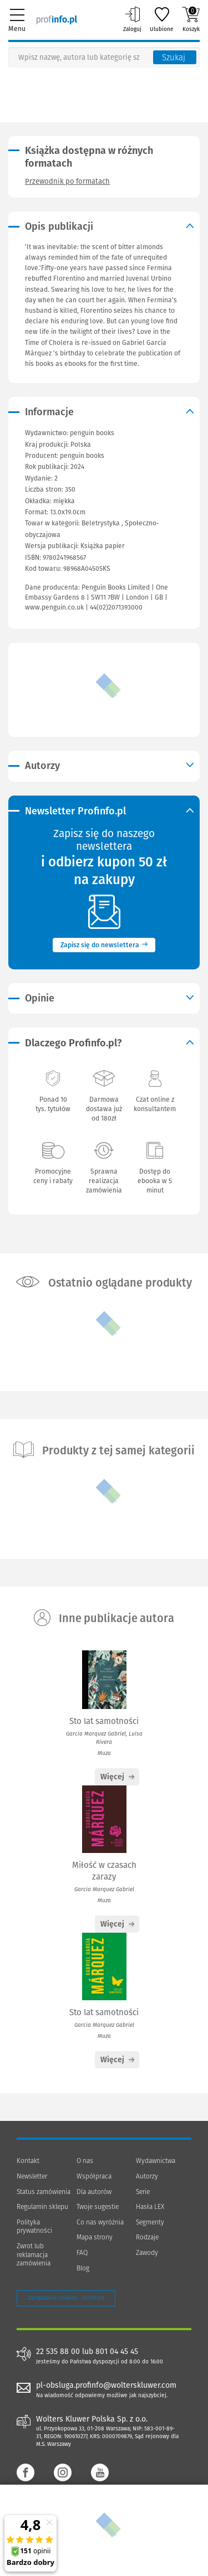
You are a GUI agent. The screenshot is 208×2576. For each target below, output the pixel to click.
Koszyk (191, 19)
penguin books (82, 456)
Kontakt (28, 2161)
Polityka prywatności (34, 2226)
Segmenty (150, 2222)
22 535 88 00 (58, 2351)
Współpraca (94, 2176)
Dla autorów (94, 2192)
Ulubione (162, 19)
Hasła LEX (150, 2207)
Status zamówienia (43, 2192)
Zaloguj (132, 19)
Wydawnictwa (155, 2161)
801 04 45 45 (116, 2351)
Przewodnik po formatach (67, 181)
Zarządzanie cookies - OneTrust (66, 2298)
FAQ (82, 2253)
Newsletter (32, 2176)
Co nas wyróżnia (100, 2222)
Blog (83, 2268)
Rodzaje (147, 2237)
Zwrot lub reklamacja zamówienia (33, 2254)
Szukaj (173, 58)
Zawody (147, 2253)
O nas (85, 2161)
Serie (143, 2192)
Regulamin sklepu (42, 2207)
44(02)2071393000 (116, 607)
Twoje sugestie (98, 2207)
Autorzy (147, 2176)
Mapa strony (95, 2237)
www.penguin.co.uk (54, 607)
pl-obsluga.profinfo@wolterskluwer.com (106, 2385)
